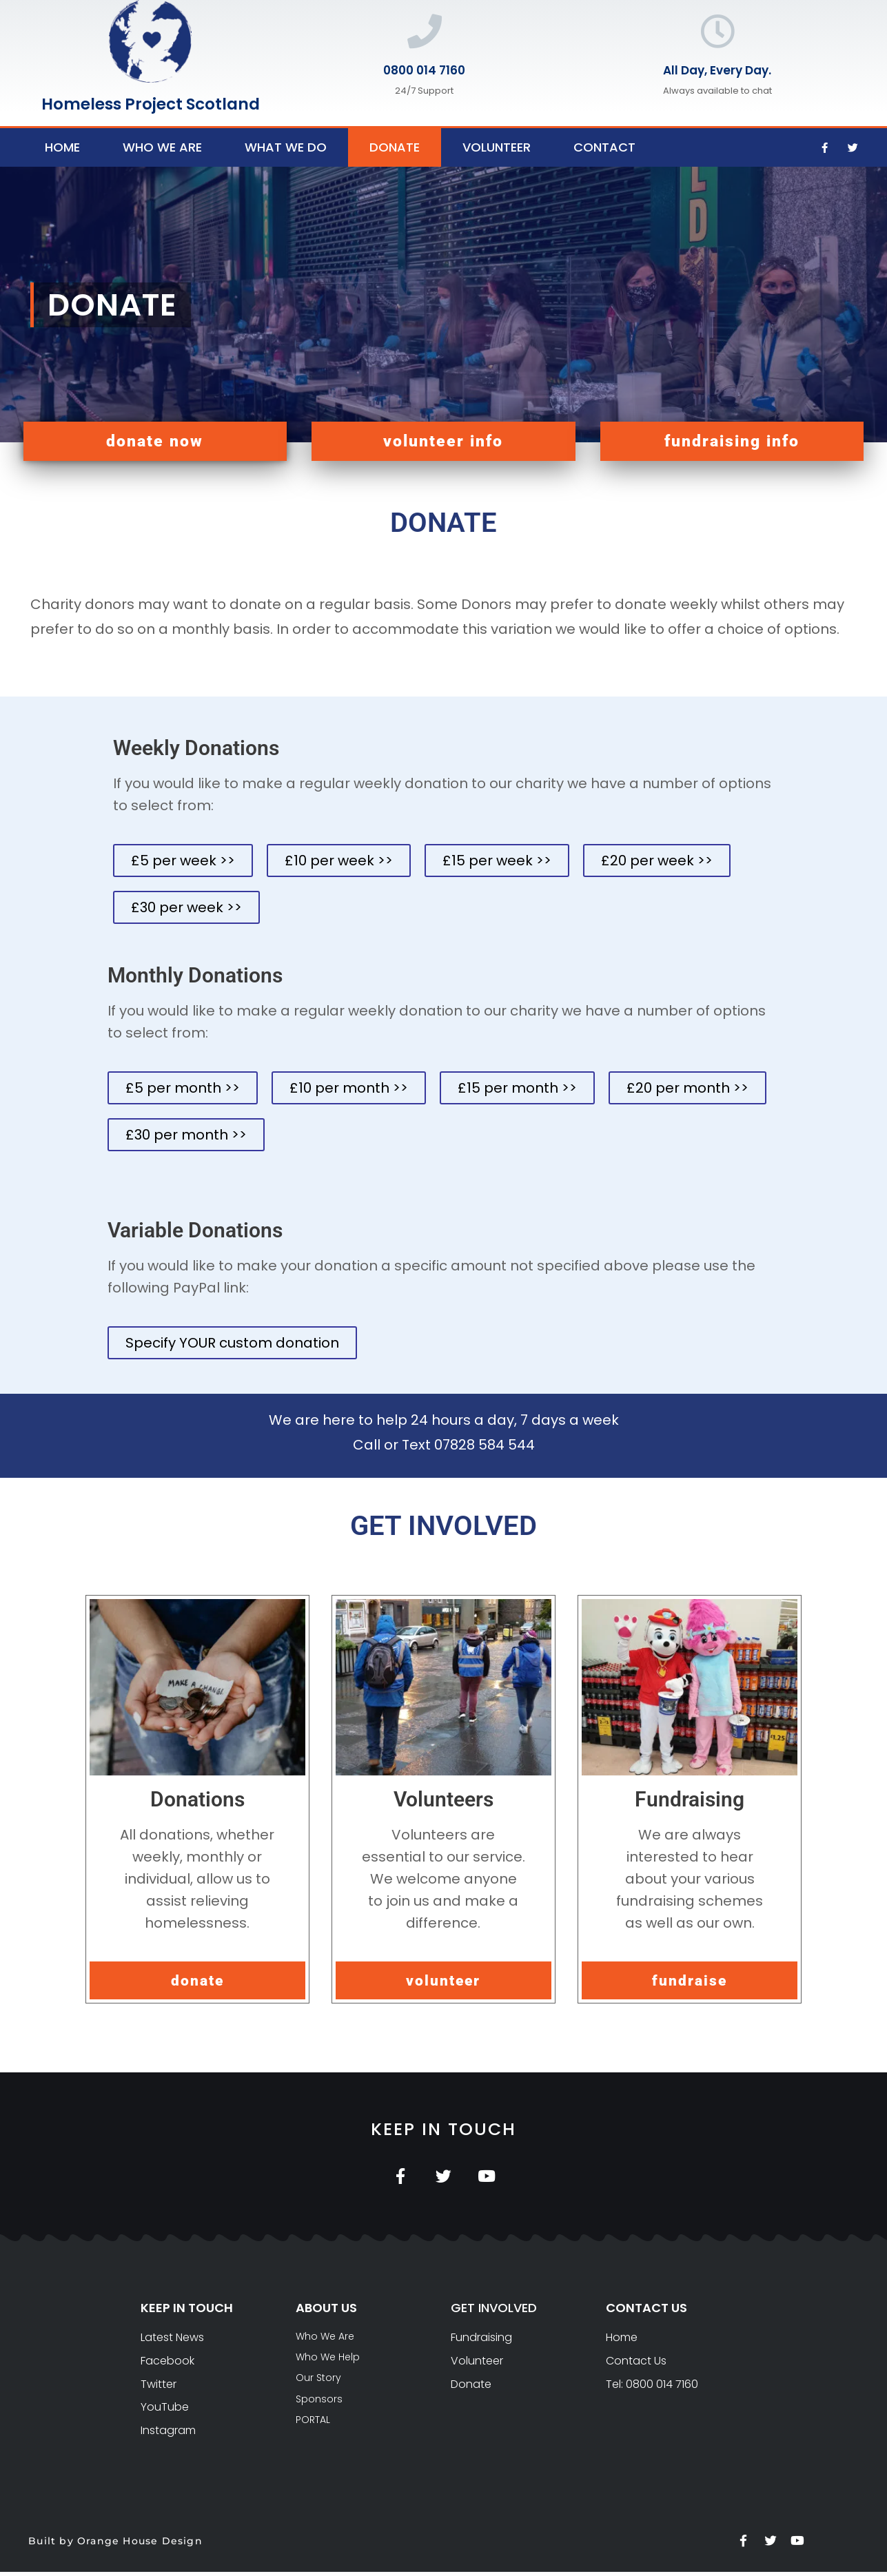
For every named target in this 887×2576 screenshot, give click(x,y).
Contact (604, 147)
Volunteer (496, 147)
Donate (394, 147)
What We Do (286, 147)
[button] (155, 441)
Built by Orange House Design (115, 2545)
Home (62, 147)
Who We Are (162, 147)
